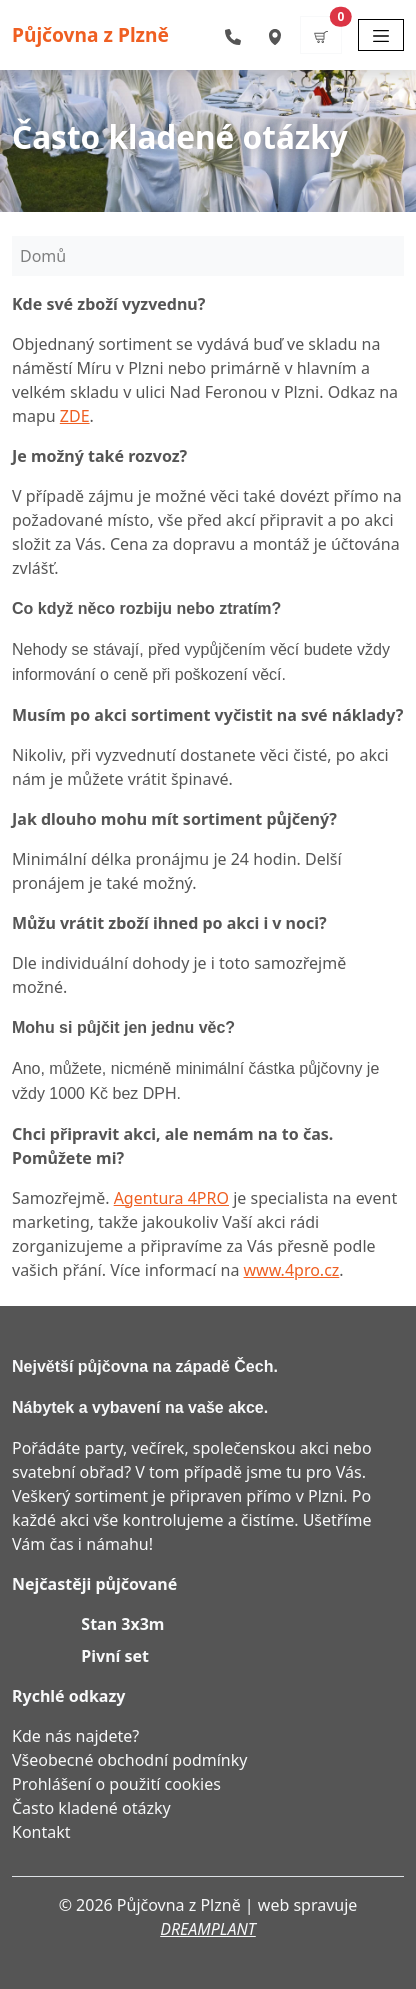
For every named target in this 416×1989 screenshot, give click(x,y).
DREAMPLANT (208, 1929)
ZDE (75, 416)
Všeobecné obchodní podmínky (129, 1760)
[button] (321, 35)
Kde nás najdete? (75, 1736)
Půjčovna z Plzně (90, 34)
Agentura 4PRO (171, 1198)
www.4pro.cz (292, 1270)
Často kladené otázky (91, 1808)
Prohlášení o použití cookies (116, 1784)
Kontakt (41, 1832)
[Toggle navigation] (381, 35)
